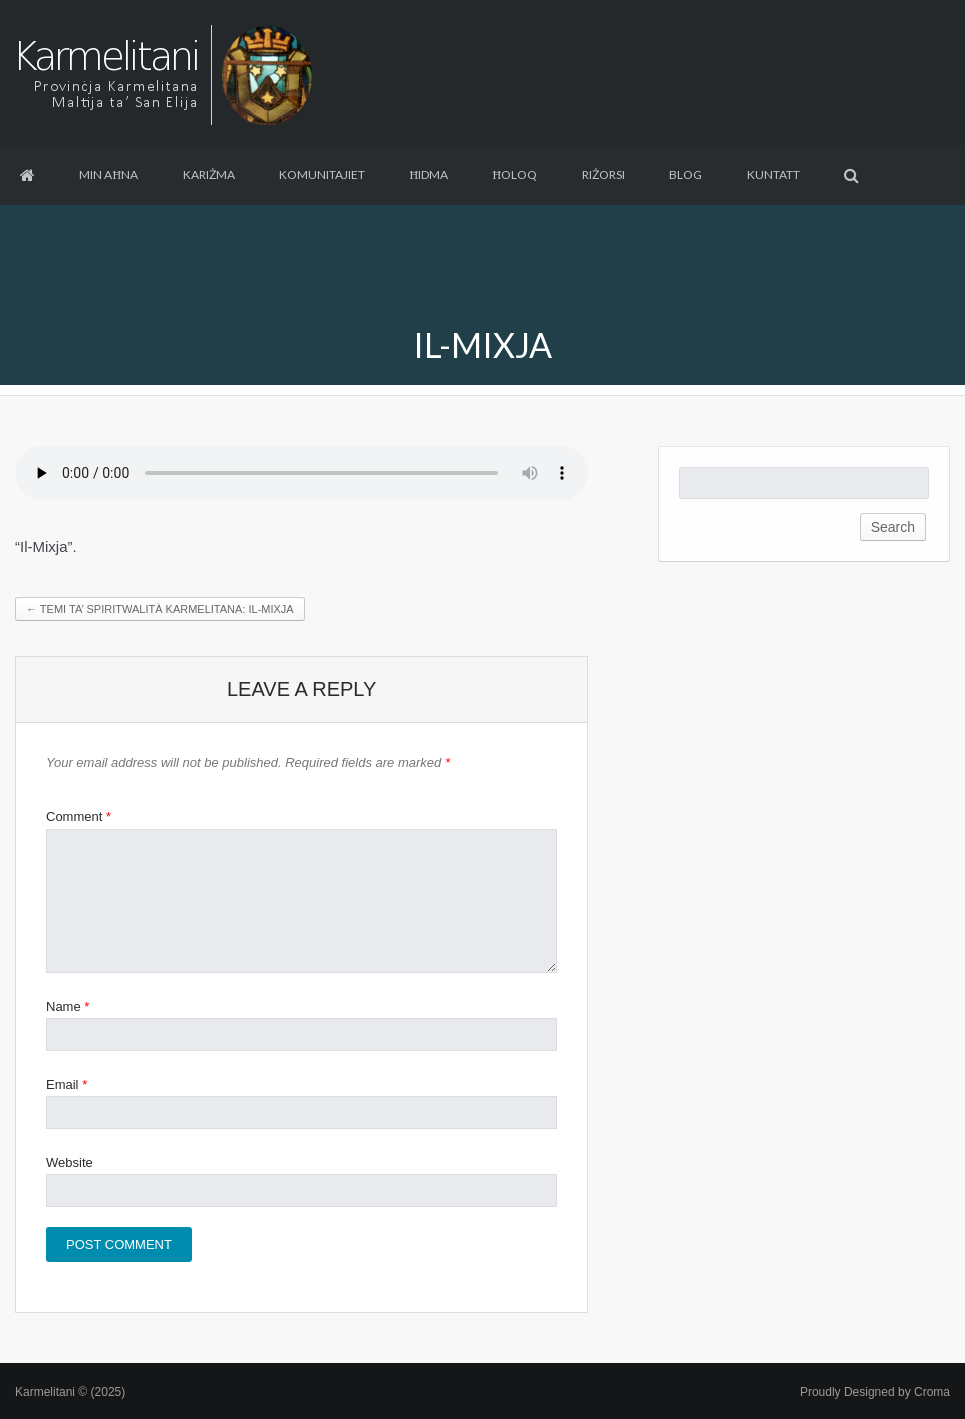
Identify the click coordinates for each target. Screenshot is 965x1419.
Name (67, 1006)
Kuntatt (773, 174)
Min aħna (108, 174)
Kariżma (209, 174)
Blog (685, 174)
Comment (78, 816)
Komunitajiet (322, 174)
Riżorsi (603, 174)
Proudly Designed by (875, 1392)
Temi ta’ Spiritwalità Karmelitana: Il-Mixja (160, 609)
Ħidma (428, 174)
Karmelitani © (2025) (70, 1392)
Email (66, 1084)
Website (69, 1162)
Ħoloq (515, 174)
